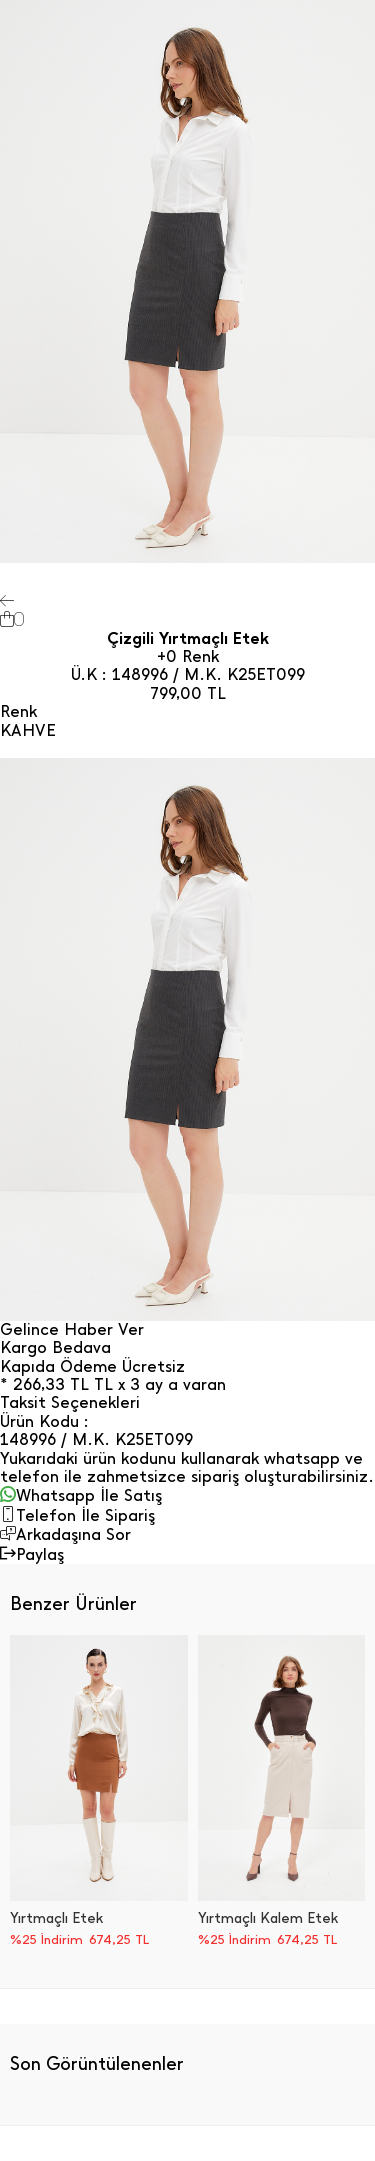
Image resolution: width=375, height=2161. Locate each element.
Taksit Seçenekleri (70, 1403)
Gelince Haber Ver (72, 1330)
